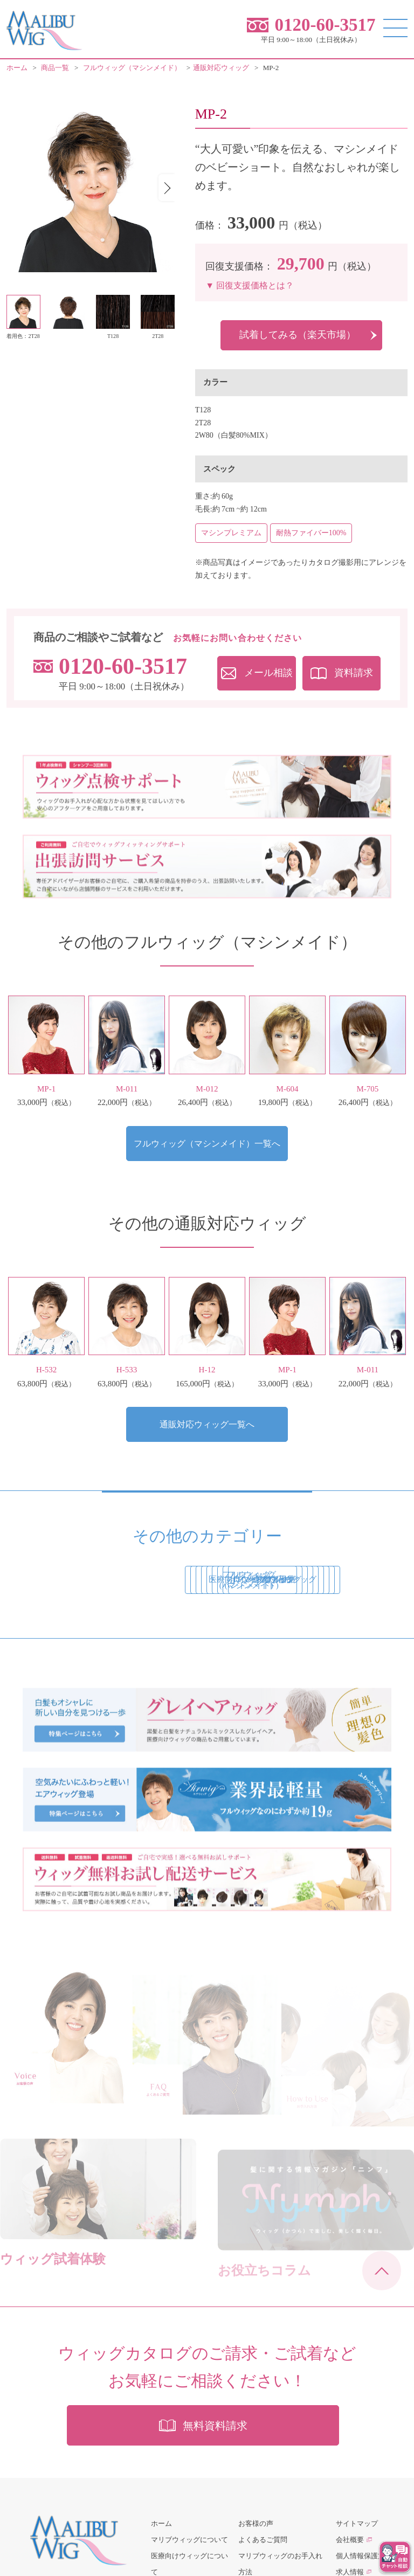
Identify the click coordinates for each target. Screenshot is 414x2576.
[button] (166, 187)
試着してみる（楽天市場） (297, 334)
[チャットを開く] (395, 2557)
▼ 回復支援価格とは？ (249, 285)
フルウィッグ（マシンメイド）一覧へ (207, 1144)
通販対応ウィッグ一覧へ (207, 1425)
